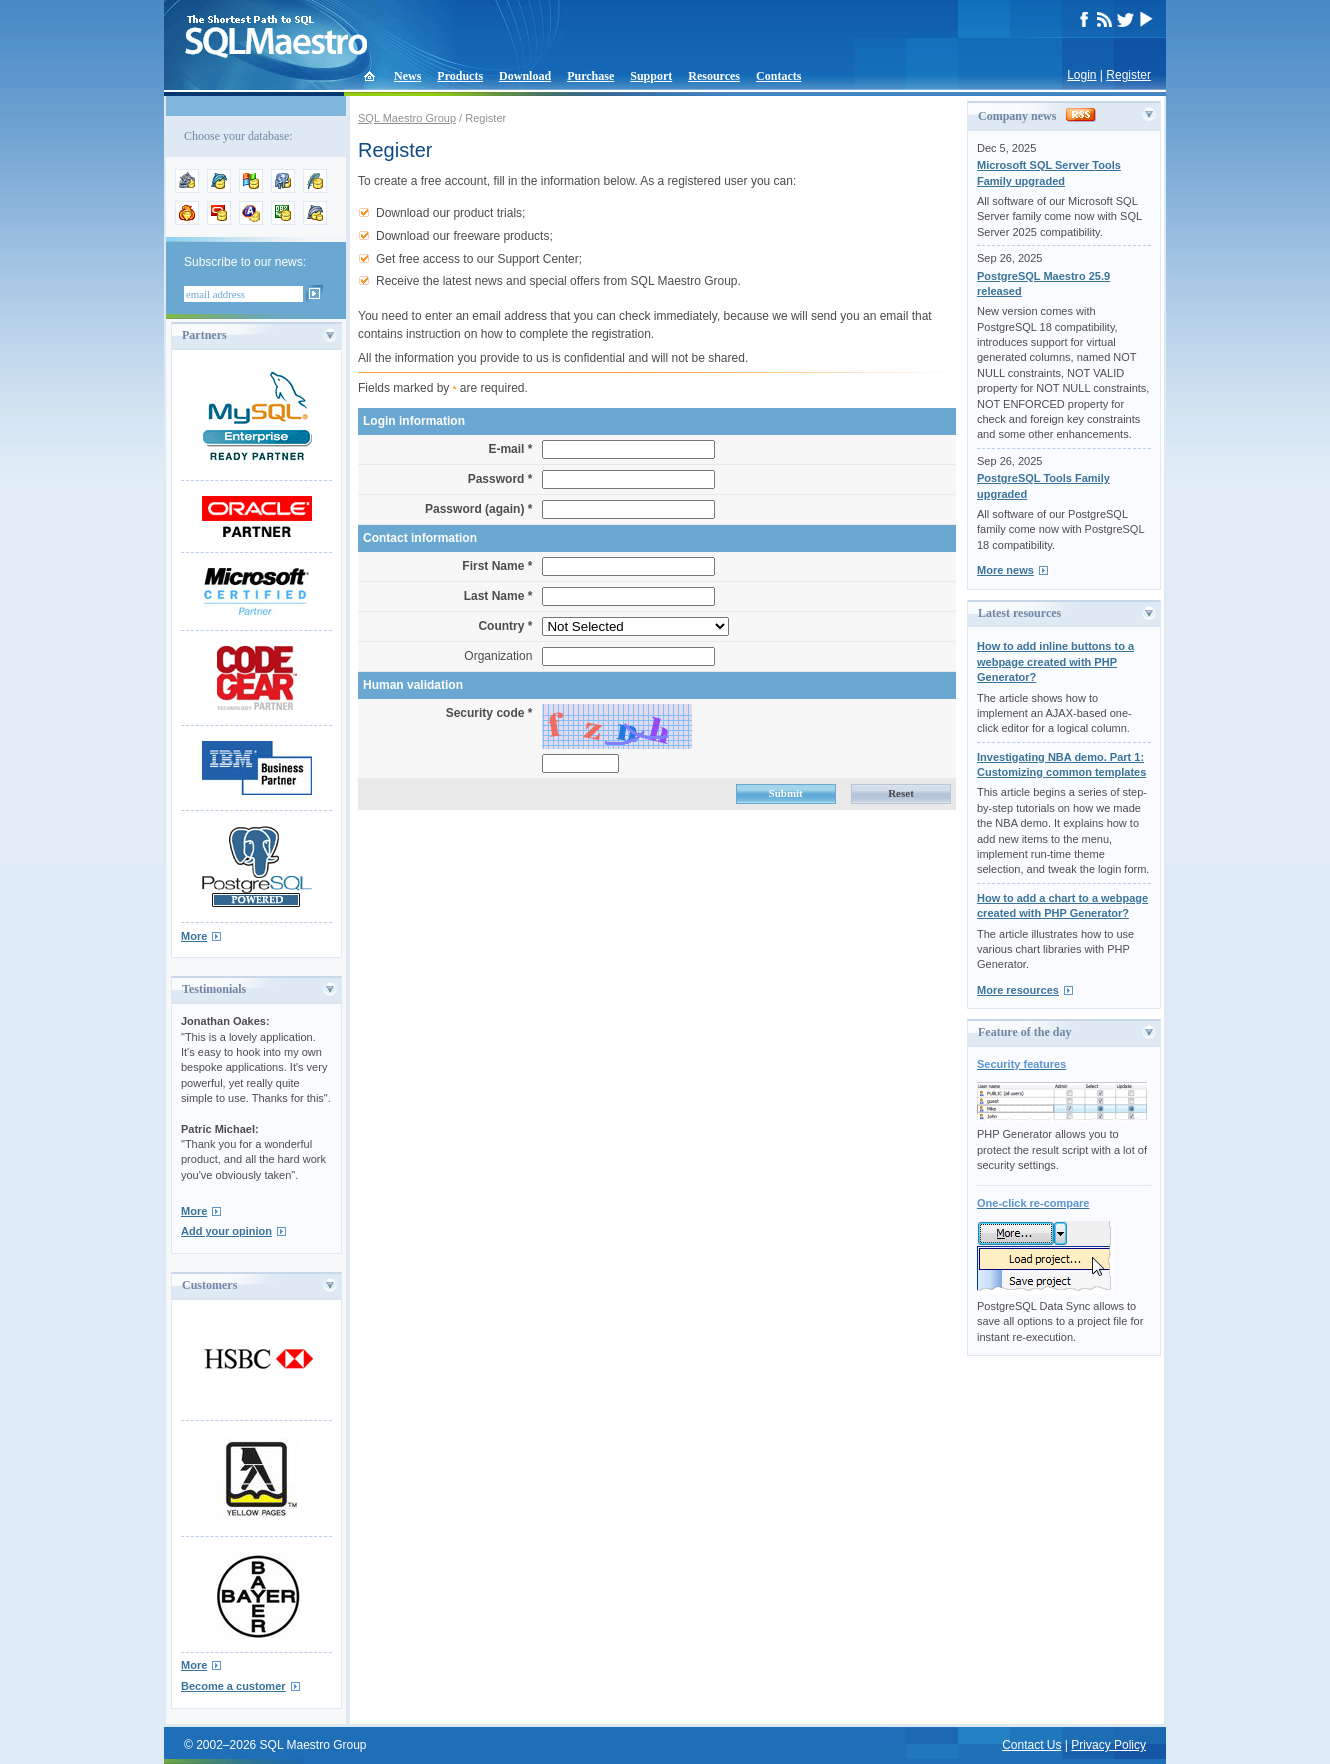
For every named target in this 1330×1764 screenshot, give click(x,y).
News (407, 76)
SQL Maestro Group (407, 118)
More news (1005, 570)
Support (651, 76)
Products (460, 76)
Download (525, 76)
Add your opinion (226, 1231)
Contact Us (1031, 1745)
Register (1128, 75)
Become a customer (233, 1686)
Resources (714, 76)
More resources (1018, 990)
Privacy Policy (1108, 1745)
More (194, 936)
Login (1081, 75)
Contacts (778, 76)
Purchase (590, 76)
